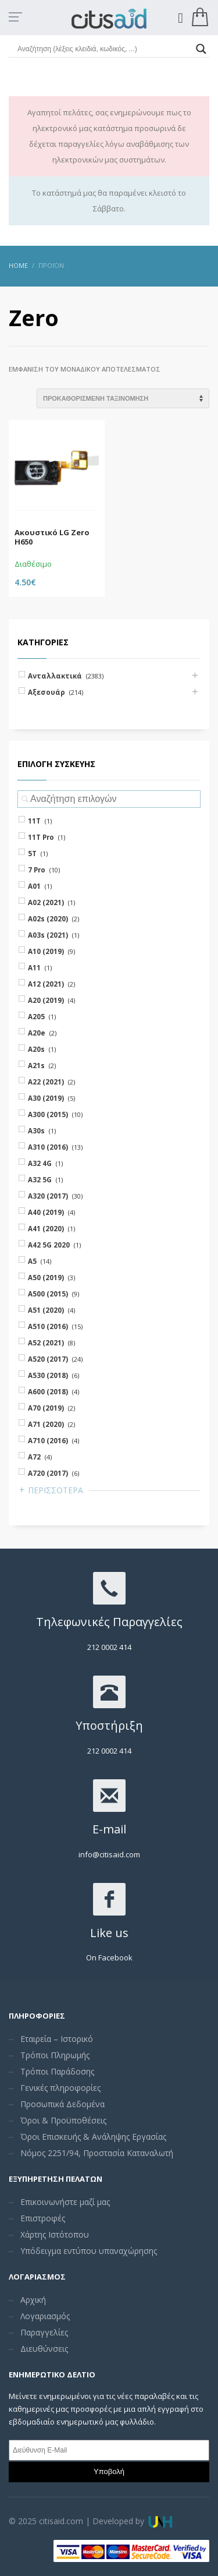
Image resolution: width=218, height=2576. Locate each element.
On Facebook (109, 1957)
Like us (109, 1933)
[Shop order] (123, 398)
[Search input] (103, 49)
